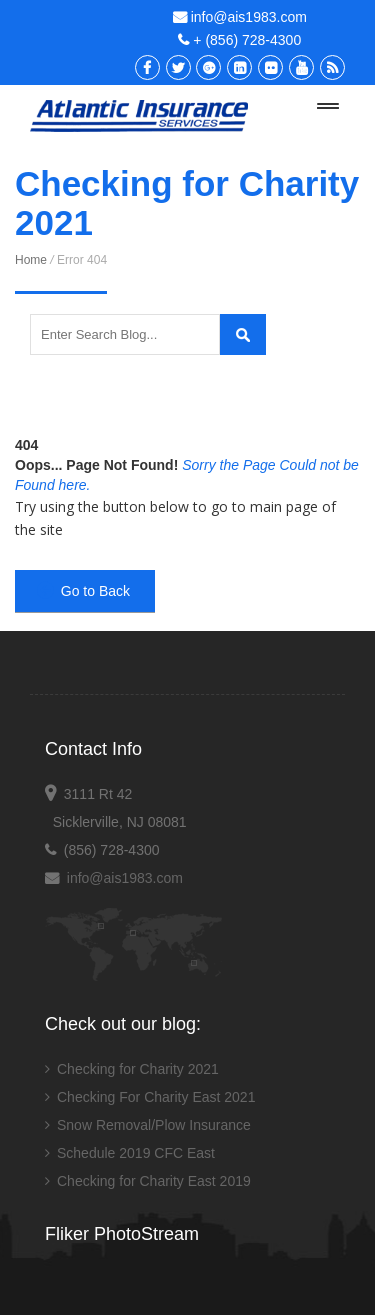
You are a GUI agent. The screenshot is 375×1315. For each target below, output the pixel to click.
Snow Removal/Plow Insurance (154, 1125)
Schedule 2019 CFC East (136, 1153)
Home (31, 260)
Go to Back (83, 591)
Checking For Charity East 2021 (156, 1097)
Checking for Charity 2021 (138, 1069)
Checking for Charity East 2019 (154, 1181)
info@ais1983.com (240, 17)
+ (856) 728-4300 (239, 40)
